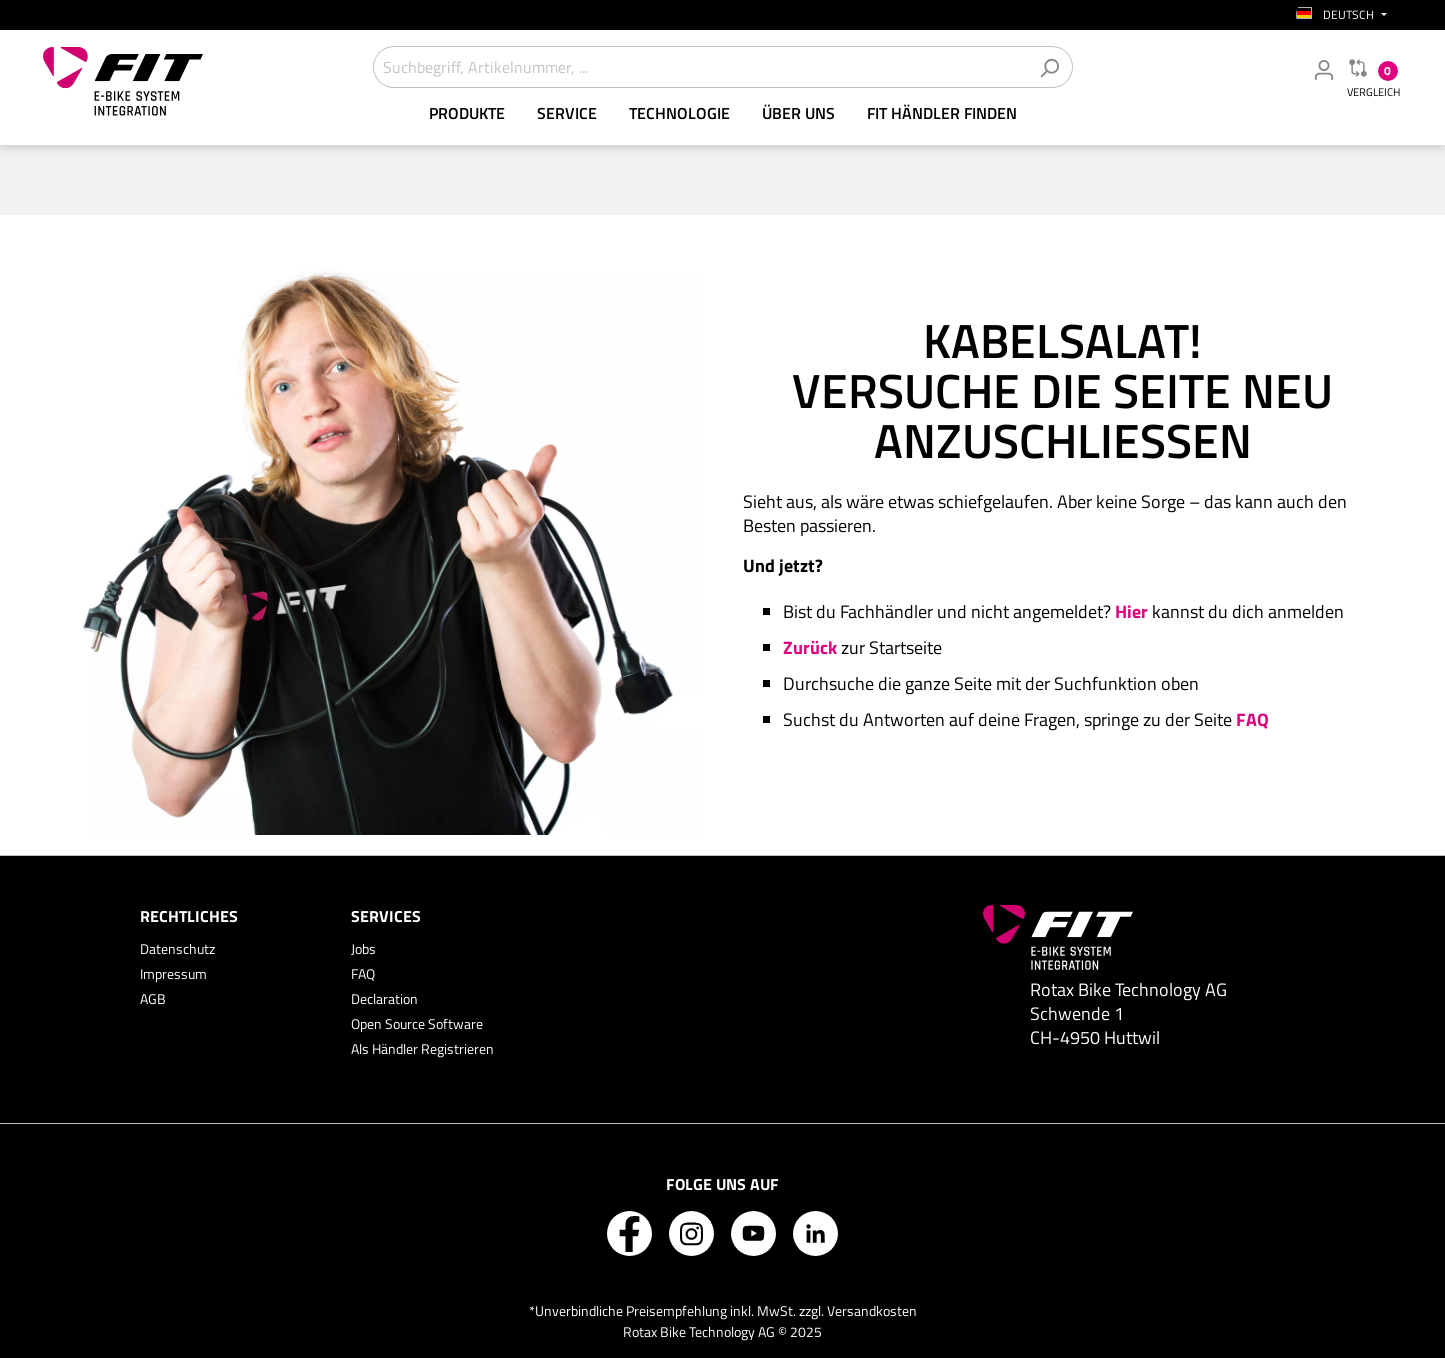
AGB (153, 998)
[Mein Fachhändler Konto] (1324, 69)
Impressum (173, 973)
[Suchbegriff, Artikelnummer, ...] (700, 67)
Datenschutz (177, 948)
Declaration (384, 998)
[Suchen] (1049, 67)
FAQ (363, 973)
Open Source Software (417, 1023)
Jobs (363, 948)
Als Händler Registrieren (422, 1048)
